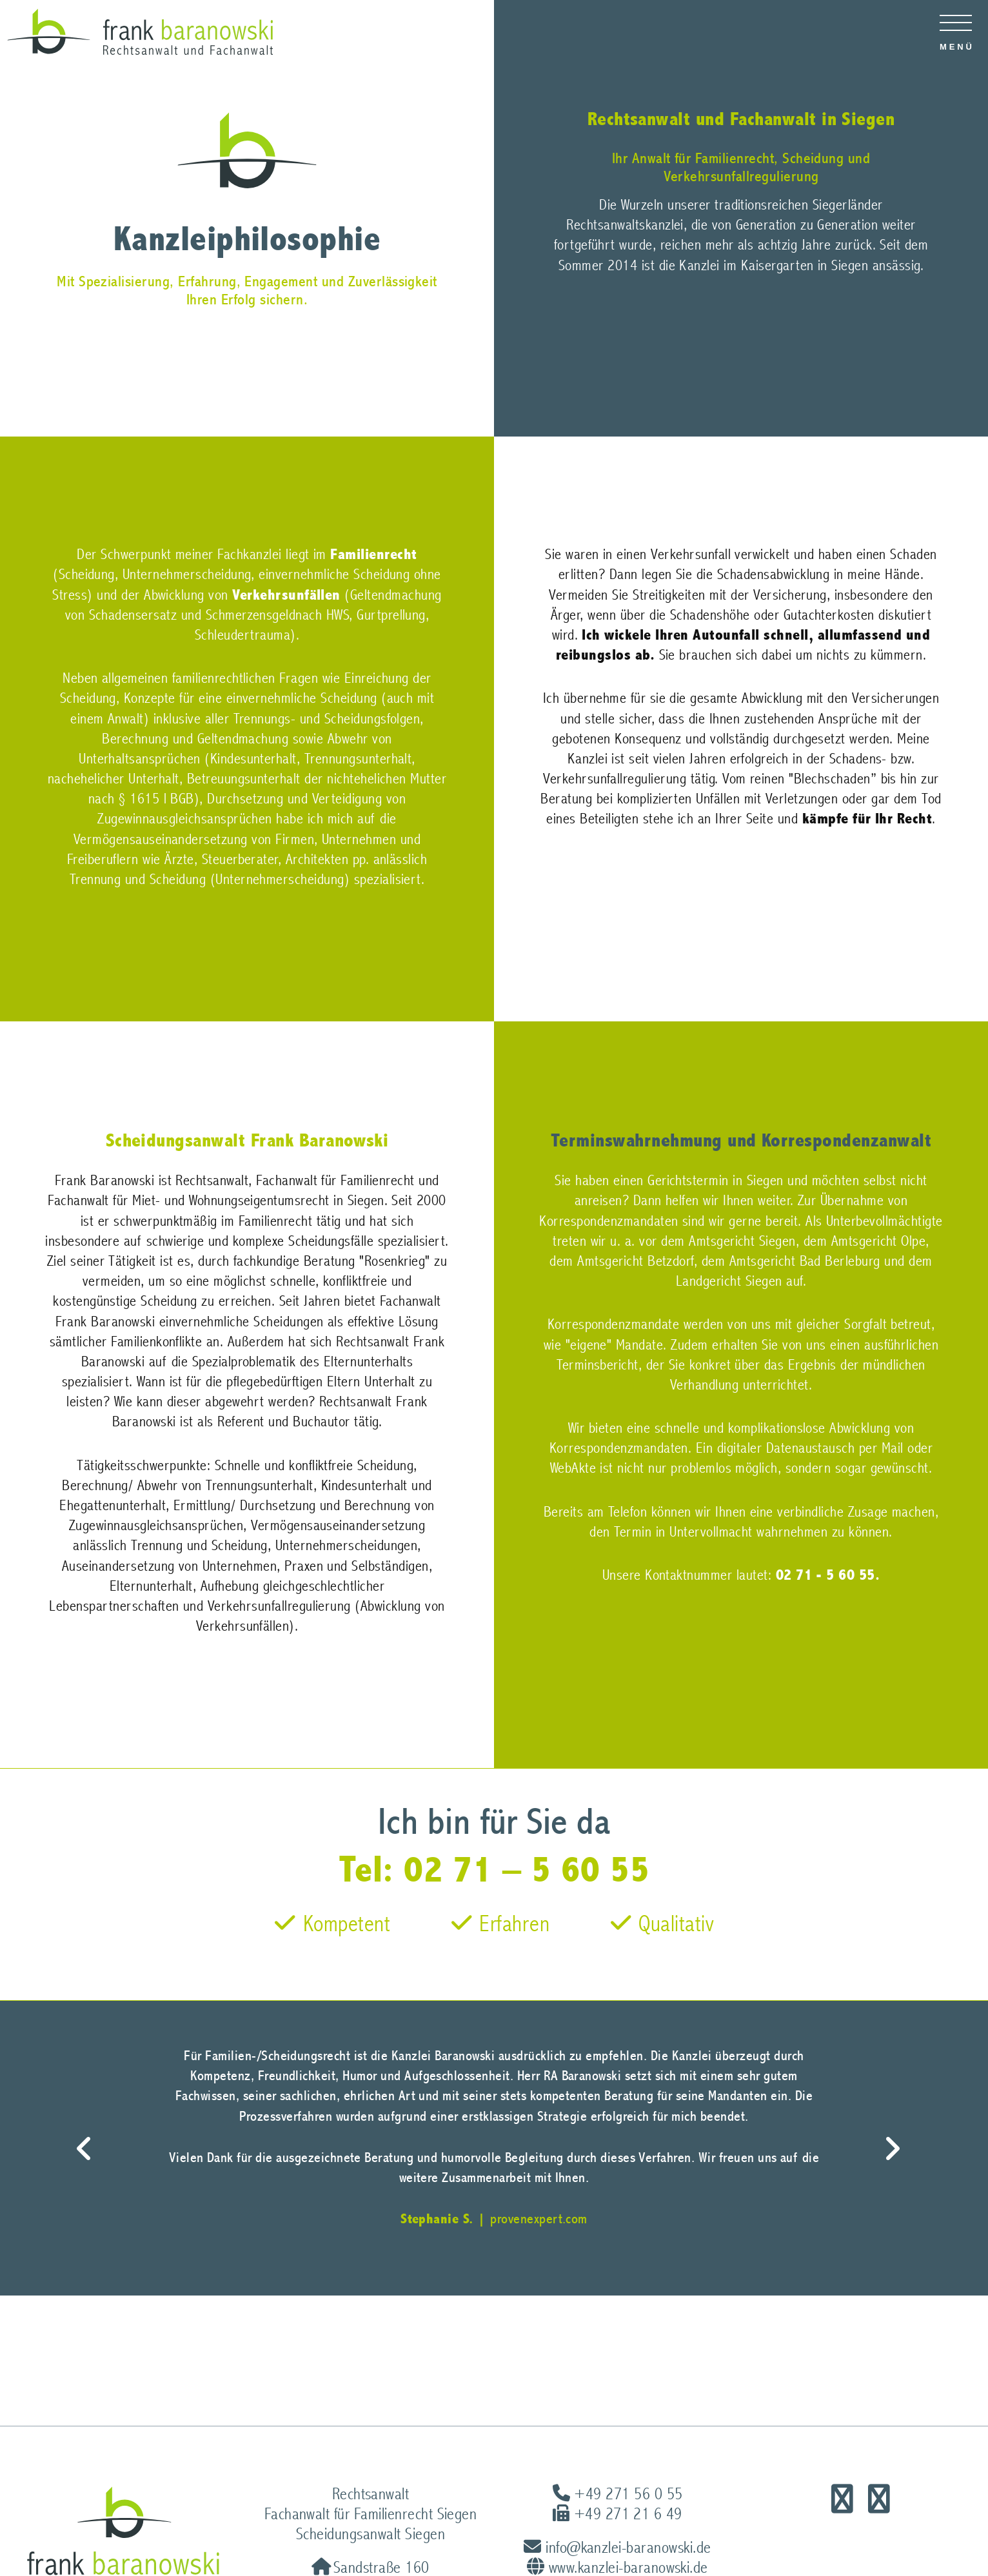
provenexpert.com (539, 2219)
